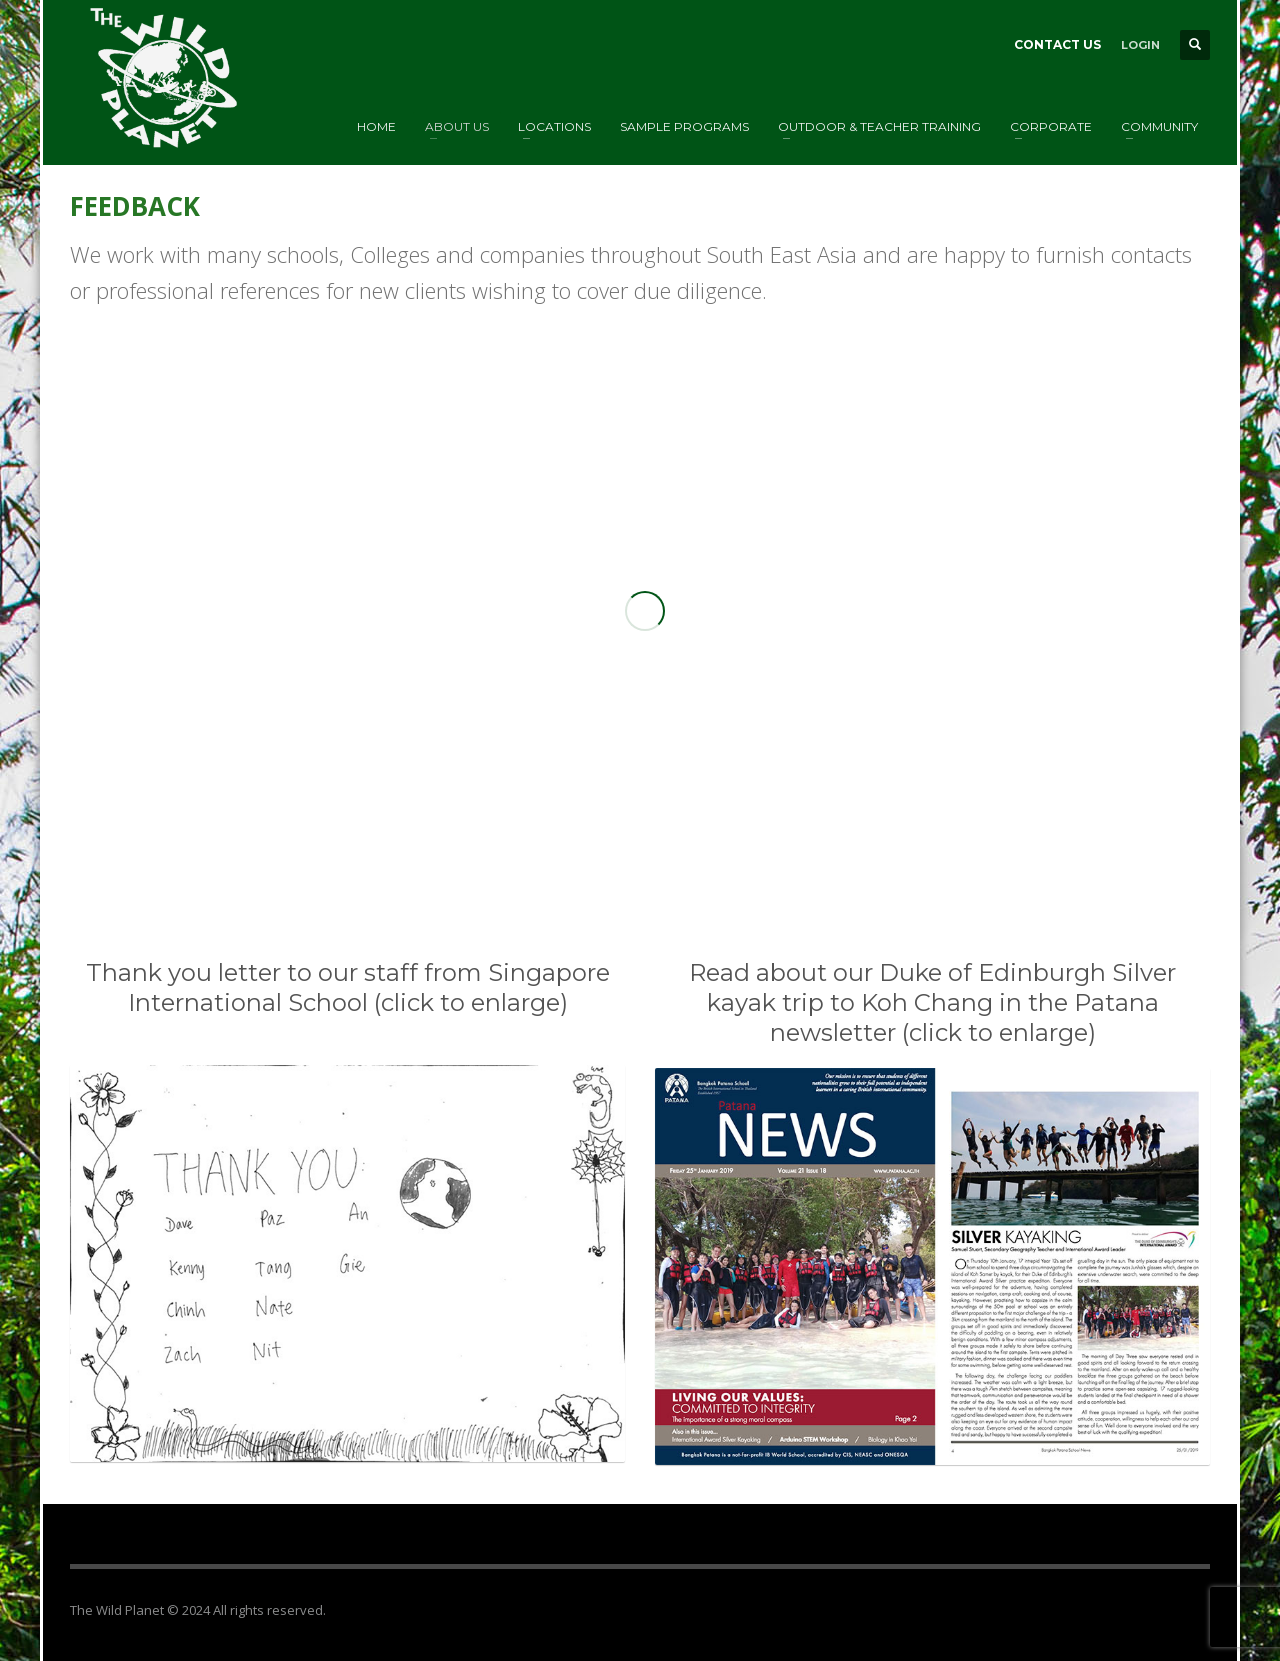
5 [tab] (664, 853)
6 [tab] (680, 853)
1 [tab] (600, 853)
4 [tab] (648, 853)
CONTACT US (1057, 44)
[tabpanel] (640, 598)
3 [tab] (632, 853)
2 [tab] (616, 853)
